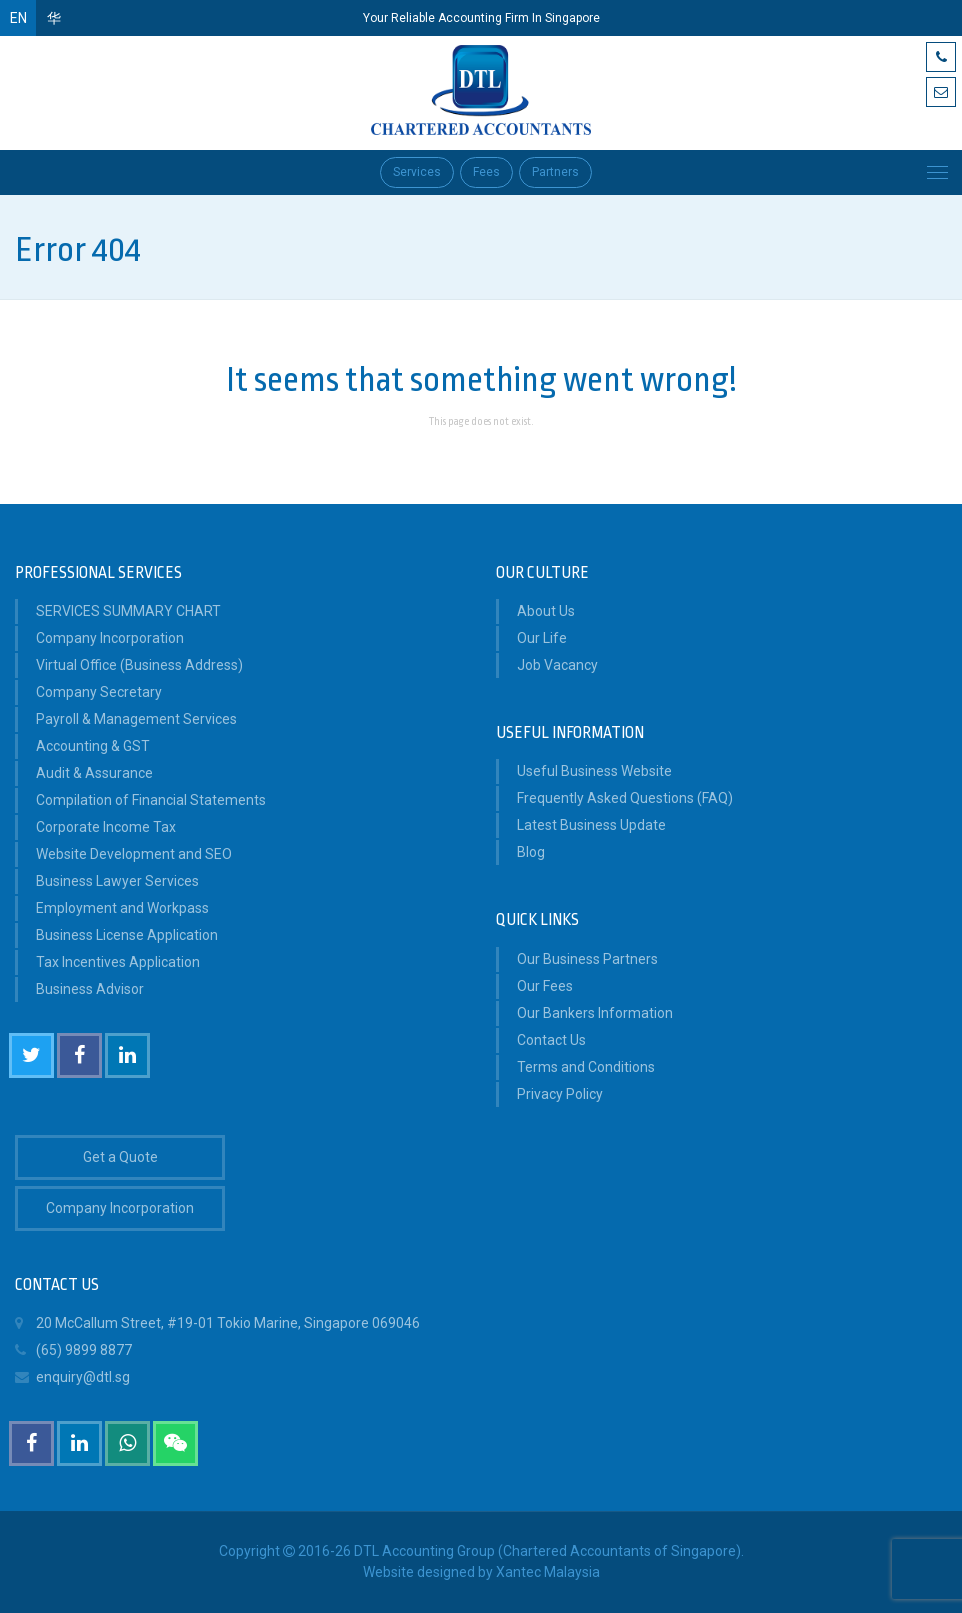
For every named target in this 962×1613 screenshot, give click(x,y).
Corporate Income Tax (106, 827)
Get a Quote (120, 1157)
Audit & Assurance (94, 773)
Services (417, 172)
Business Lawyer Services (117, 881)
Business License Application (127, 935)
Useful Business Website (594, 771)
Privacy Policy (560, 1094)
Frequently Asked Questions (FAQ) (625, 798)
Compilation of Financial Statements (151, 800)
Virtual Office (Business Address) (139, 665)
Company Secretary (99, 692)
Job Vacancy (557, 665)
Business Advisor (90, 989)
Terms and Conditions (586, 1067)
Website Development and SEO (134, 854)
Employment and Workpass (122, 908)
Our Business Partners (587, 959)
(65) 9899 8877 (73, 1350)
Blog (531, 852)
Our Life (542, 638)
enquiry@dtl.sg (72, 1377)
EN (18, 18)
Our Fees (545, 986)
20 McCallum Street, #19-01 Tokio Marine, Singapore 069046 (217, 1323)
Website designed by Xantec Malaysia (481, 1572)
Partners (555, 172)
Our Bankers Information (595, 1013)
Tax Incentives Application (118, 962)
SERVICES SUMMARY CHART (128, 611)
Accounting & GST (93, 746)
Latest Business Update (591, 825)
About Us (546, 611)
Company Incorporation (110, 638)
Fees (486, 172)
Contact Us (551, 1040)
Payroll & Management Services (136, 719)
